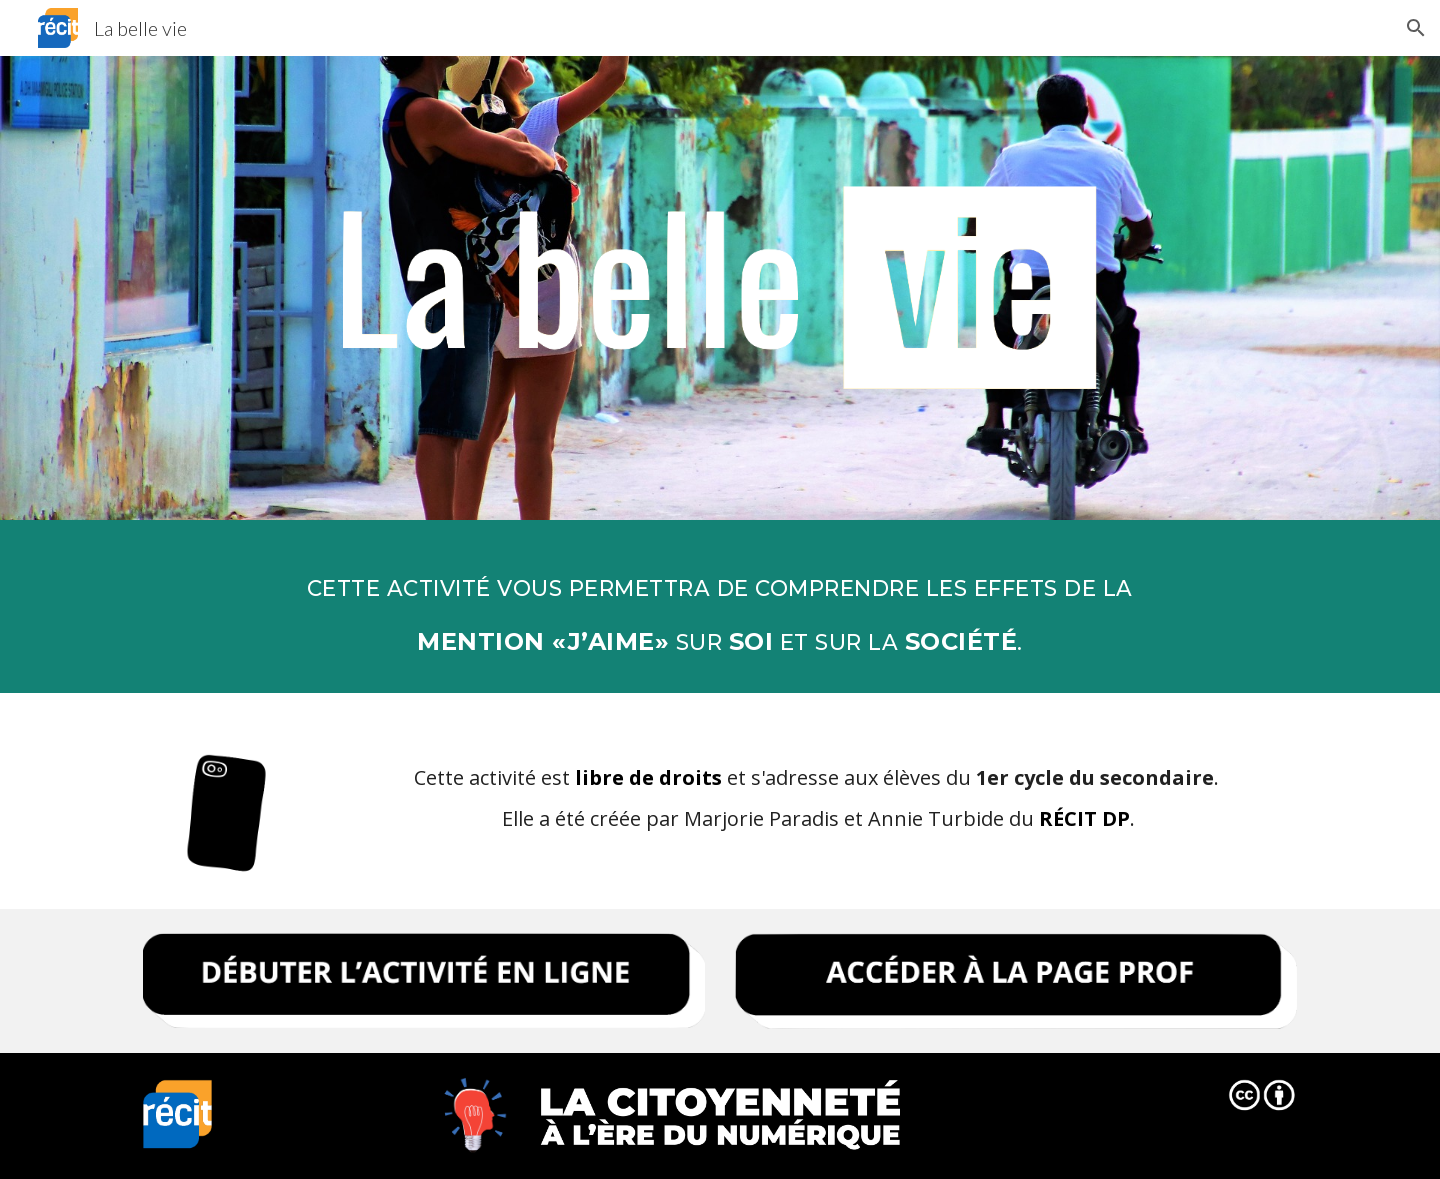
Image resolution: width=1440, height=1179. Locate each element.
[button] (1416, 28)
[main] (719, 606)
